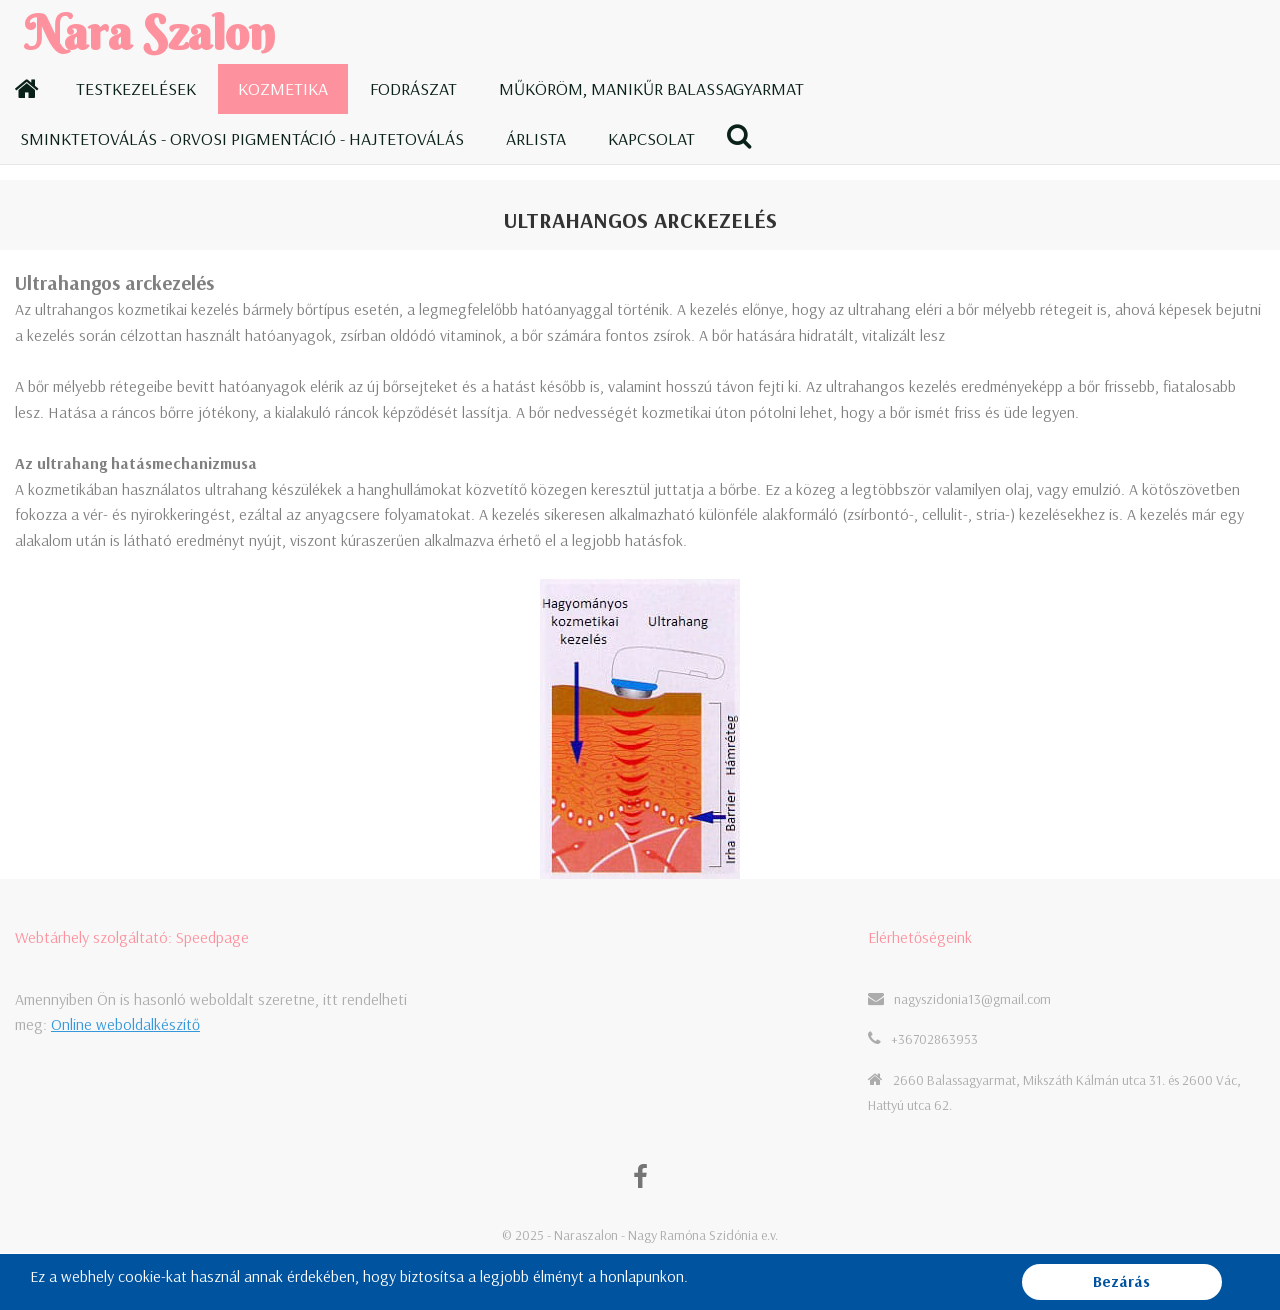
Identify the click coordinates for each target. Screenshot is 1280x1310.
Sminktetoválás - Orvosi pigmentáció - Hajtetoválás (242, 138)
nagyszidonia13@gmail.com (972, 999)
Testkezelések (136, 88)
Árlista (536, 138)
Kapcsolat (651, 138)
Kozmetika (283, 88)
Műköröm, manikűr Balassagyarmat (651, 88)
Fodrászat (413, 88)
